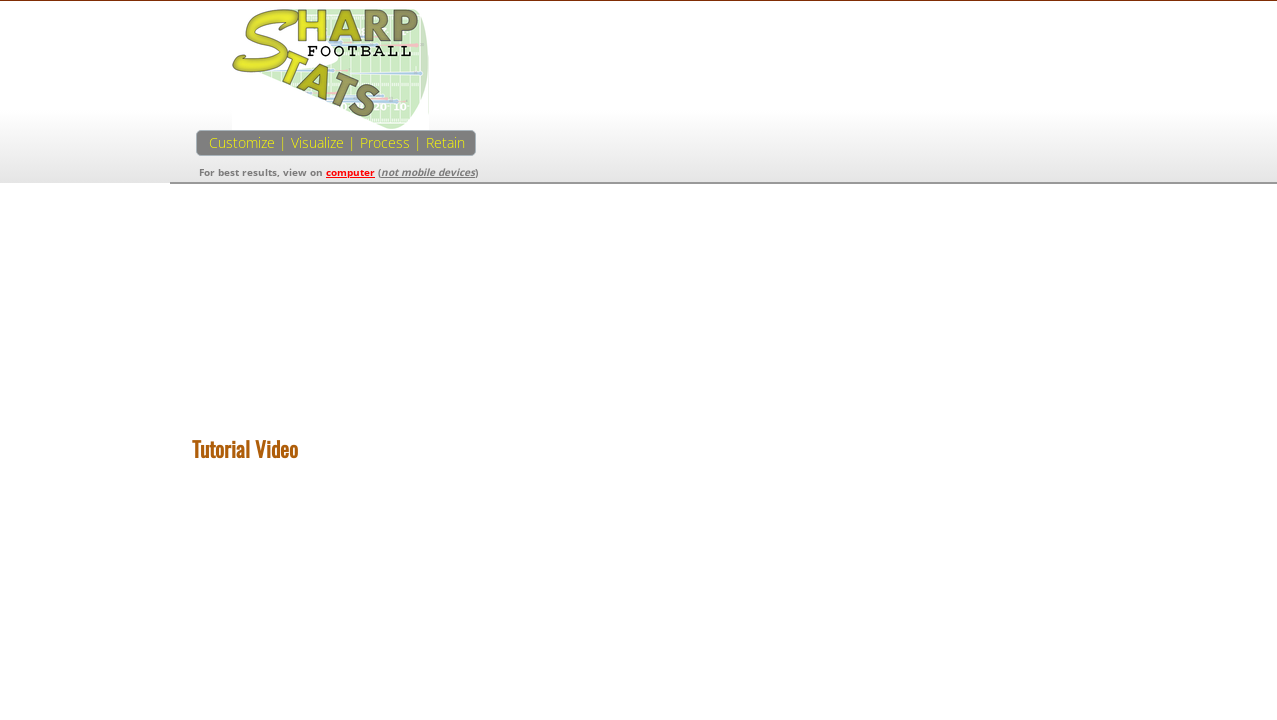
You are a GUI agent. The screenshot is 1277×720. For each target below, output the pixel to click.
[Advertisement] (944, 148)
